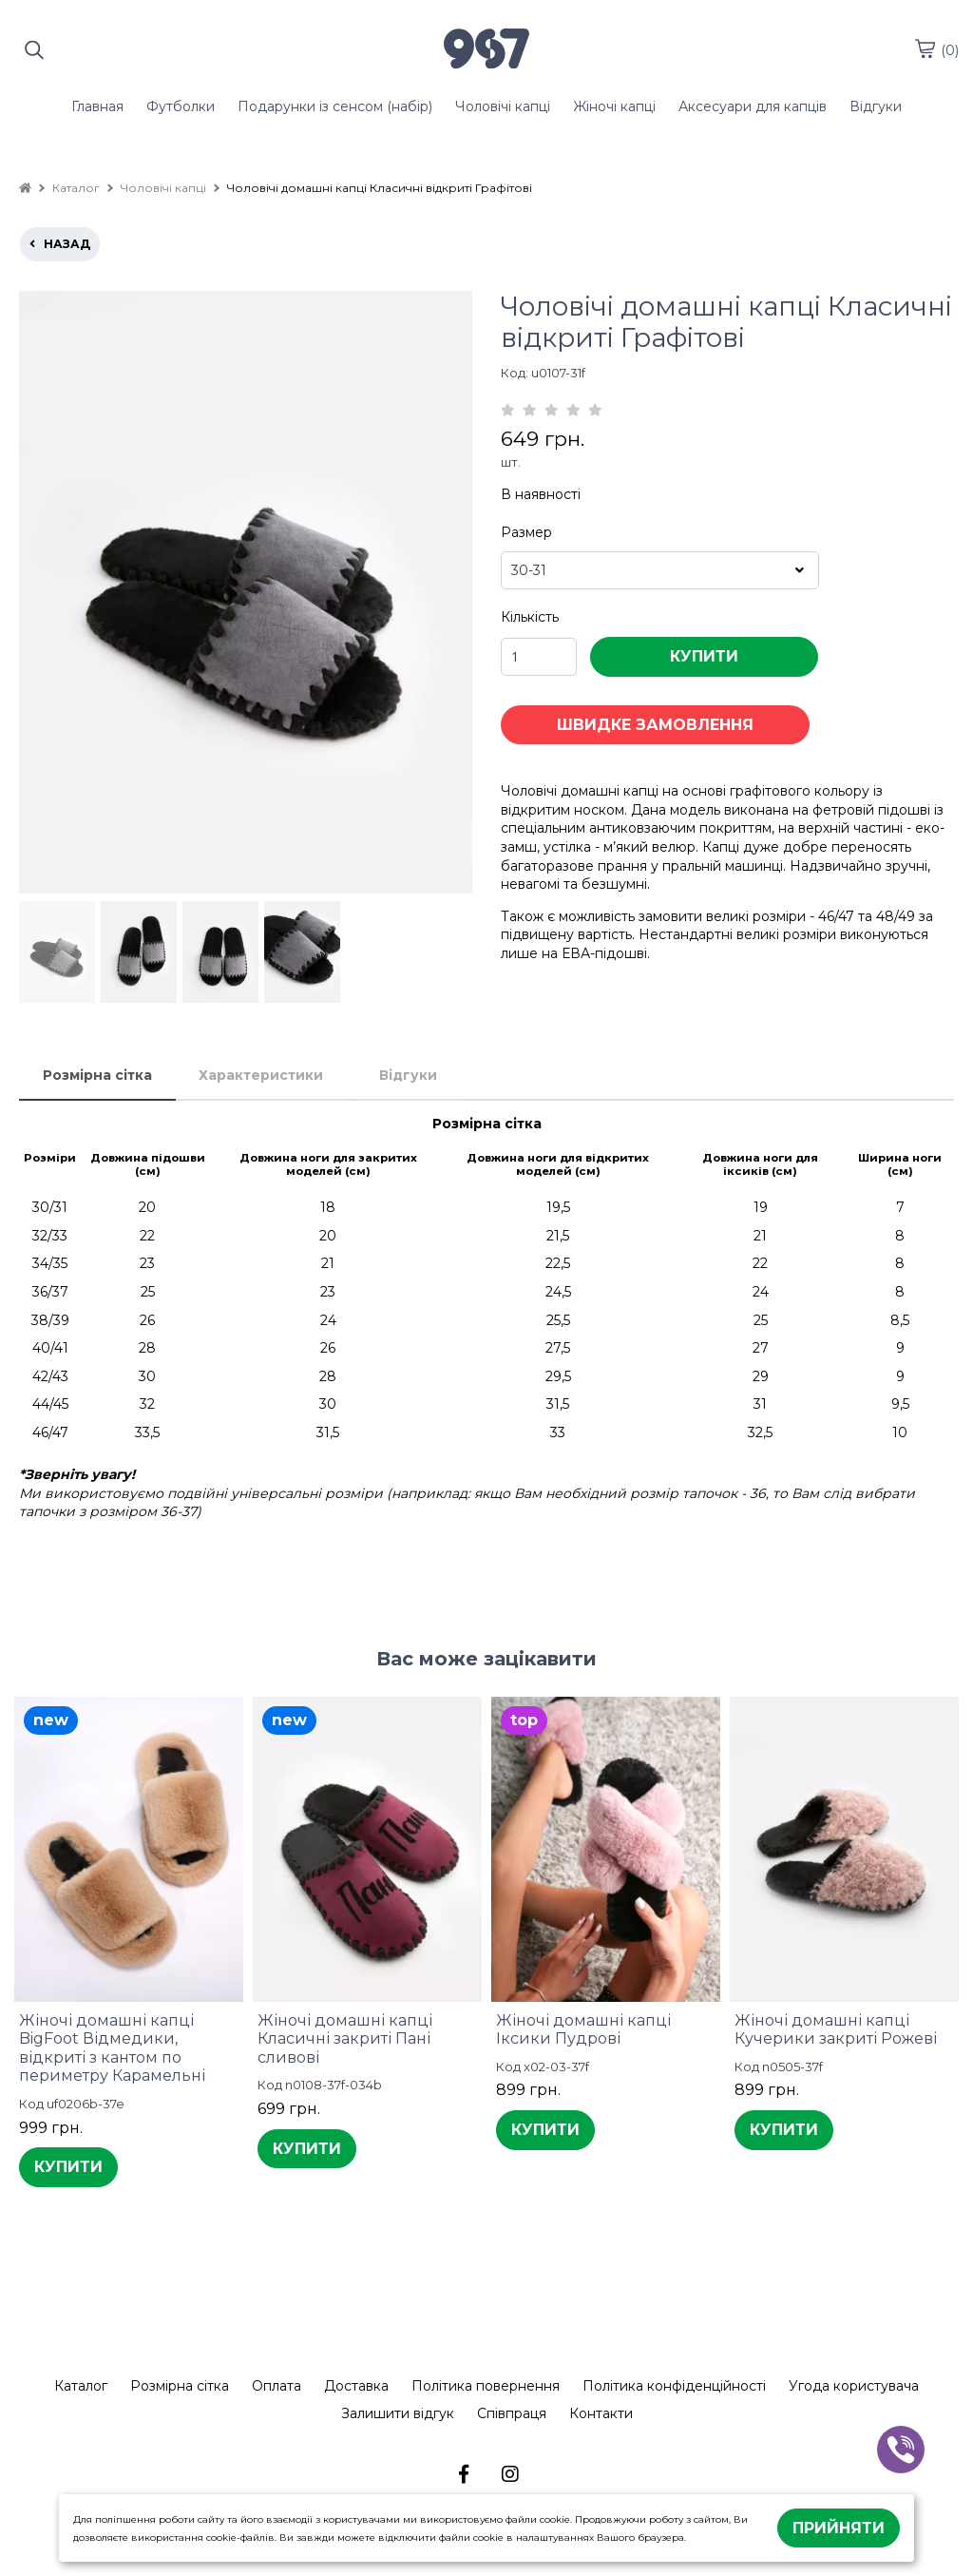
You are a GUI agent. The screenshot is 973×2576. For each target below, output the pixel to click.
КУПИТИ (704, 656)
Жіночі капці (614, 106)
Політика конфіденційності (674, 2385)
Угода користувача (854, 2385)
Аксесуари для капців (752, 106)
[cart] (924, 48)
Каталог (80, 2385)
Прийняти (838, 2528)
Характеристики (261, 1075)
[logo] (486, 50)
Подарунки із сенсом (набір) (335, 106)
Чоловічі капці (502, 106)
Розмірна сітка (97, 1075)
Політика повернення (485, 2385)
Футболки (180, 106)
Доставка (356, 2385)
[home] (25, 188)
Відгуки (875, 106)
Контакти (601, 2413)
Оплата (276, 2385)
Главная (97, 106)
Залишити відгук (397, 2413)
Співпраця (511, 2413)
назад (59, 244)
